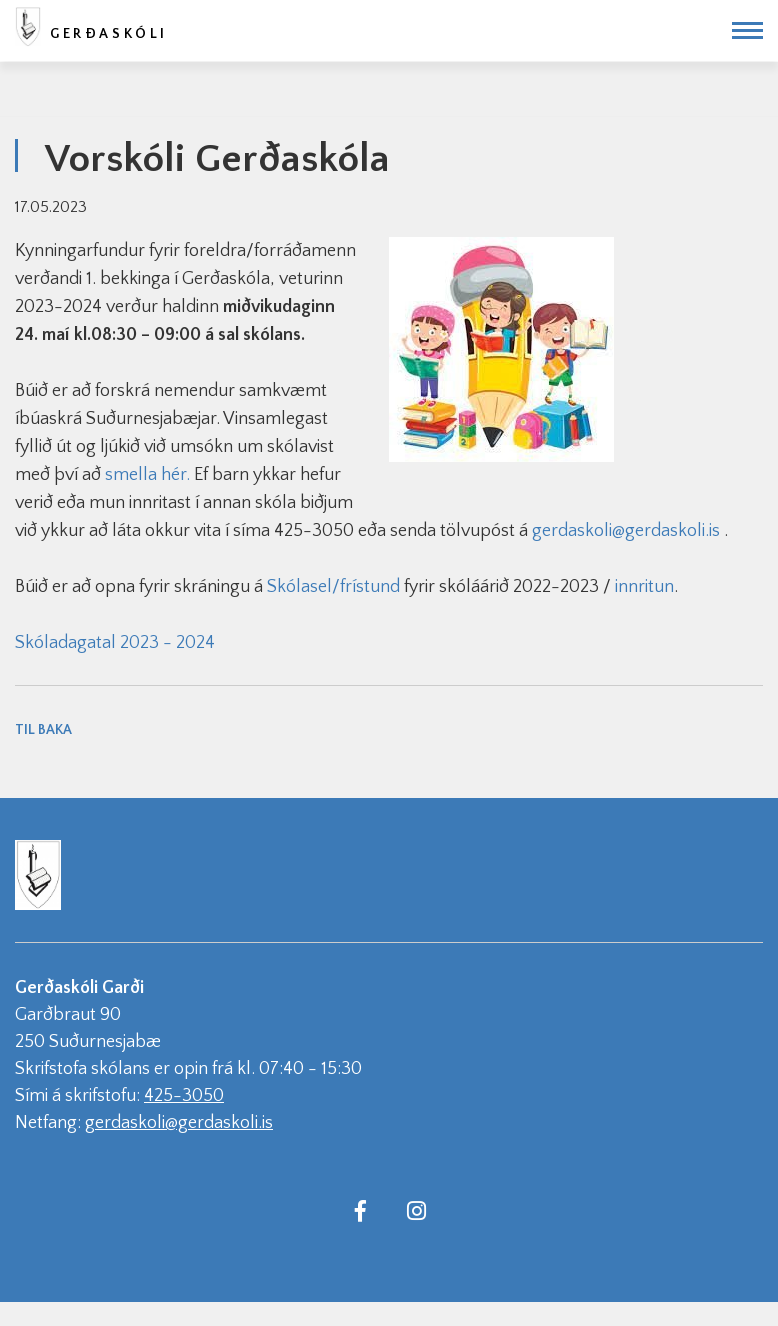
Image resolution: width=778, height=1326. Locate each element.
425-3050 (184, 1096)
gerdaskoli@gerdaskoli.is (626, 531)
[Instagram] (416, 1210)
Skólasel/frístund (333, 587)
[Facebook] (360, 1210)
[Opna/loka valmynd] (747, 30)
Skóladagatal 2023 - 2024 (115, 643)
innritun (644, 587)
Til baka (43, 730)
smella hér (145, 475)
